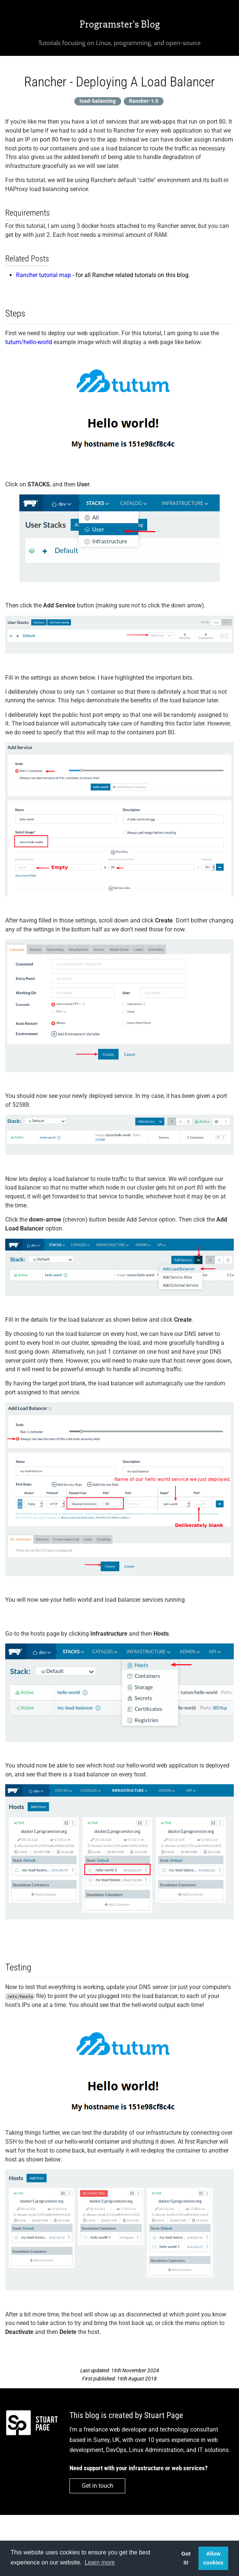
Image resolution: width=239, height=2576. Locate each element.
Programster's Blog (120, 24)
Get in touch (97, 2485)
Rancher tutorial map (43, 275)
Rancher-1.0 (143, 101)
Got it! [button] (186, 2558)
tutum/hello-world (28, 342)
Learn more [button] (100, 2562)
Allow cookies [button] (213, 2558)
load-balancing (98, 101)
